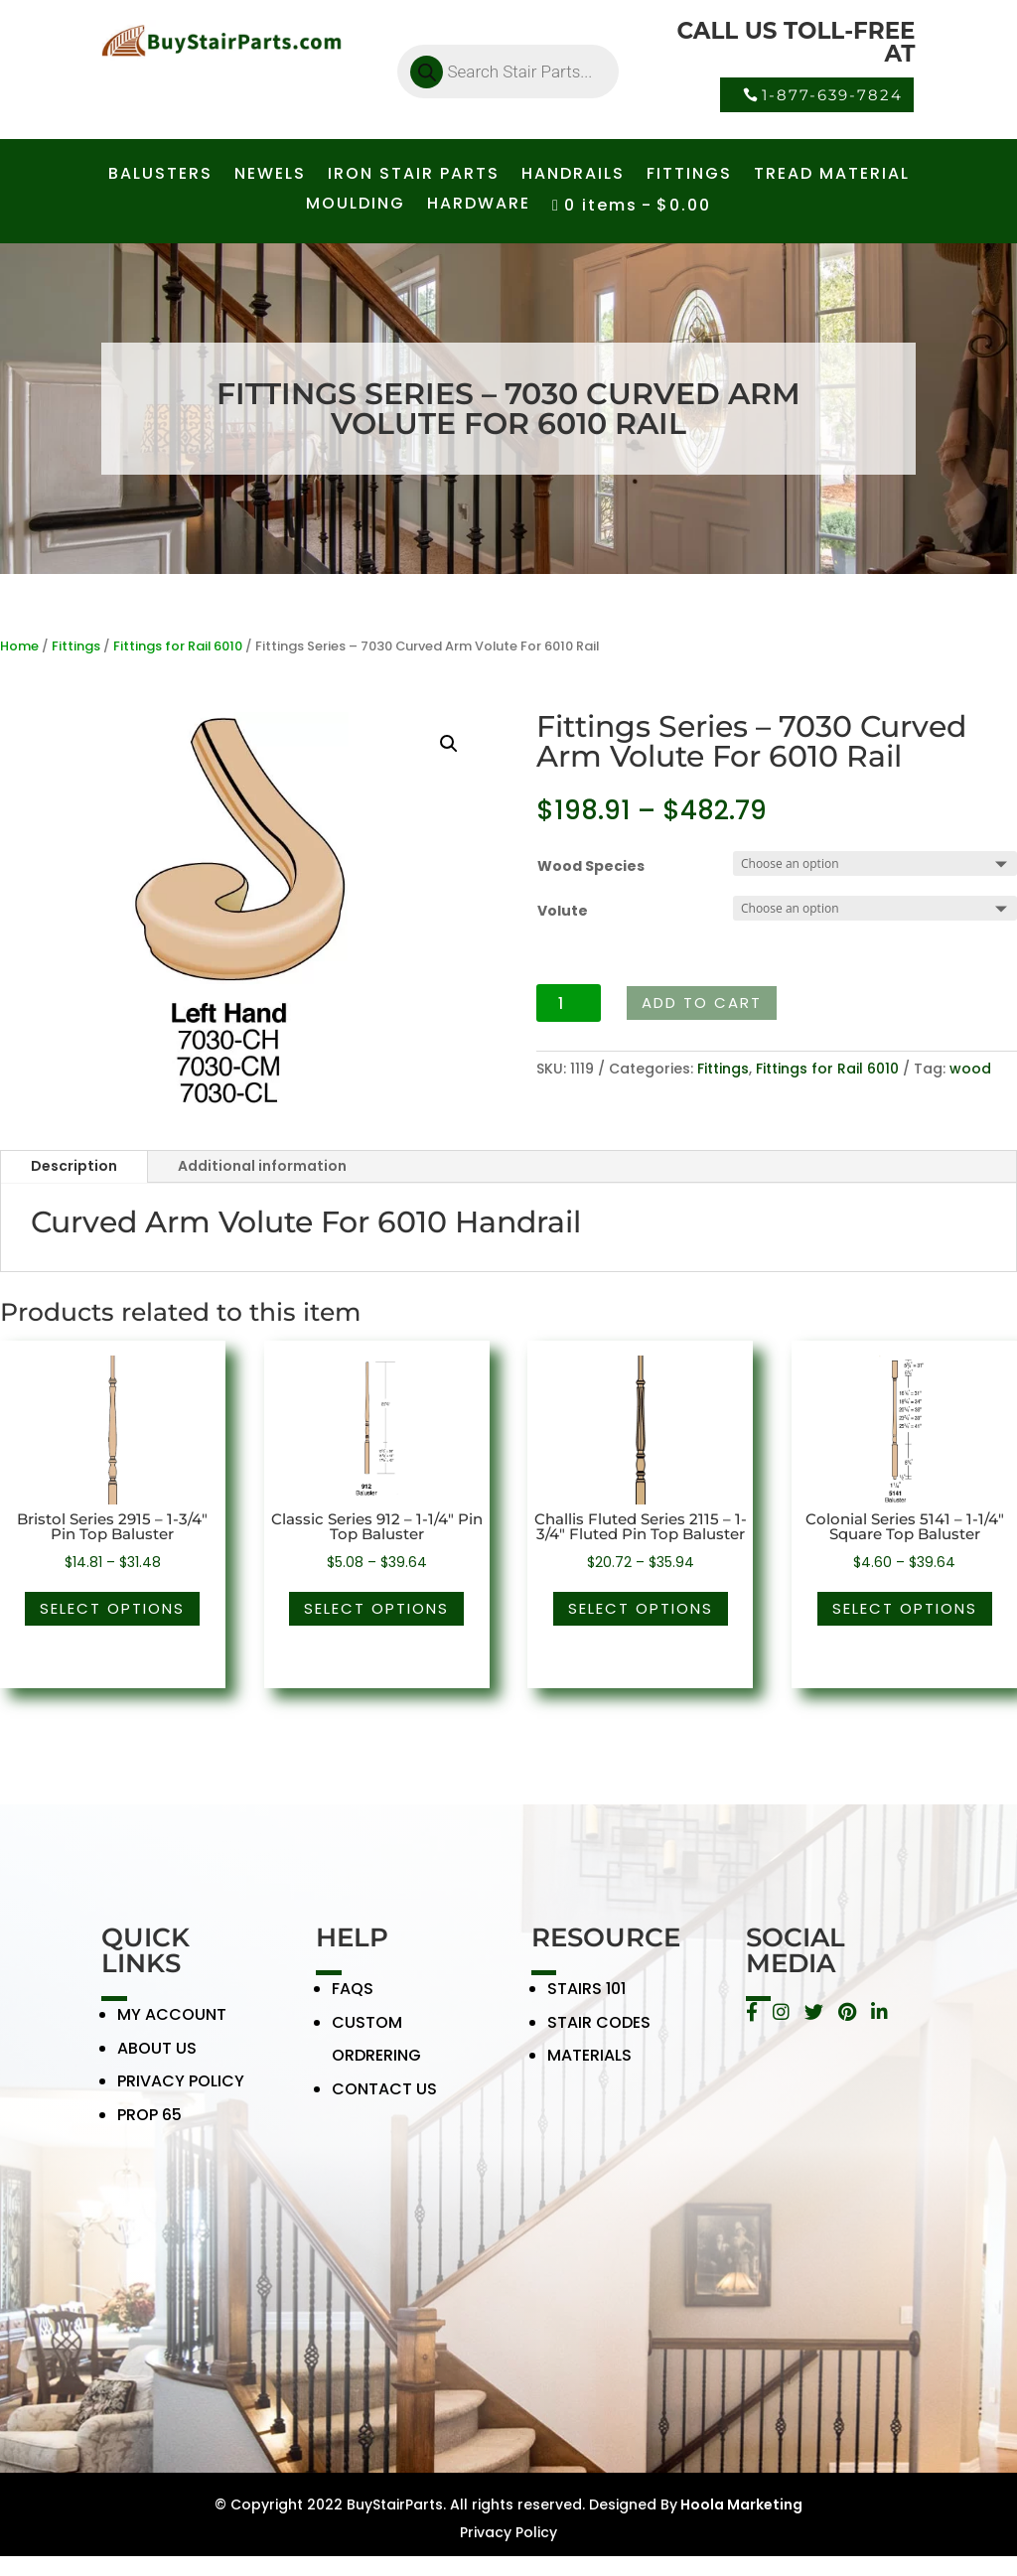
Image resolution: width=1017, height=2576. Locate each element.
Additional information (262, 1166)
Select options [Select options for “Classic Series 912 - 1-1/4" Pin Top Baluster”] (376, 1608)
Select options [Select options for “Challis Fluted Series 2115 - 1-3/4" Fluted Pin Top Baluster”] (640, 1608)
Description (74, 1166)
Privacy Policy (508, 2532)
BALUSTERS (160, 176)
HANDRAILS (573, 176)
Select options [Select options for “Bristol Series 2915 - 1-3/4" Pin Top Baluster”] (112, 1608)
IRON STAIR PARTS (414, 176)
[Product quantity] (568, 1003)
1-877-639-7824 (832, 94)
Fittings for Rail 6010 (177, 646)
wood (970, 1068)
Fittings (76, 646)
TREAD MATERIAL (832, 176)
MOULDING (355, 206)
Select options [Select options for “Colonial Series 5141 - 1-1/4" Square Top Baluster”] (904, 1608)
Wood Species (591, 866)
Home (19, 646)
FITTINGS (689, 176)
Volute (562, 911)
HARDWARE (478, 206)
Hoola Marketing (739, 2504)
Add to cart (702, 1002)
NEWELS (270, 176)
